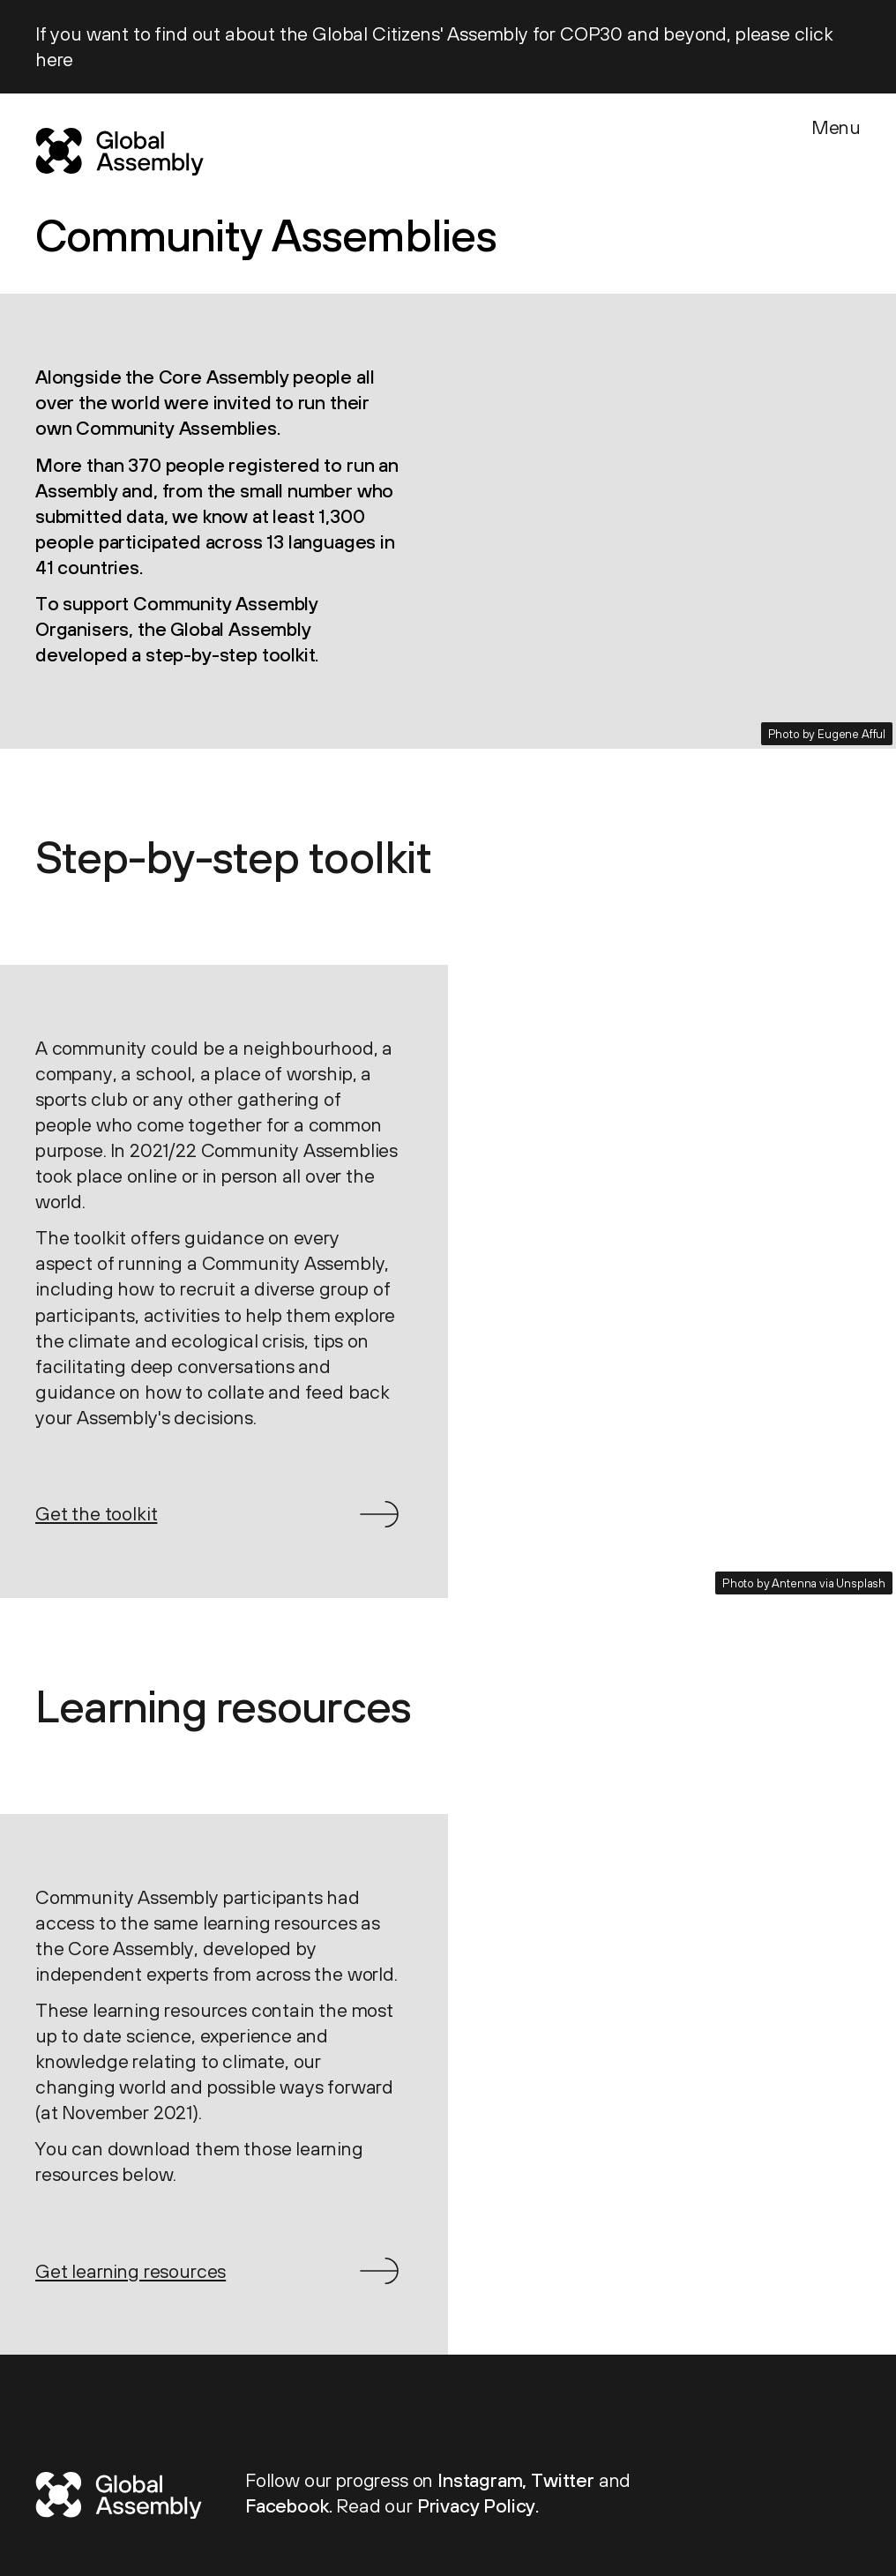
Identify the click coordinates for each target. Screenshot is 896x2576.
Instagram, (484, 2480)
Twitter (565, 2480)
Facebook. (290, 2506)
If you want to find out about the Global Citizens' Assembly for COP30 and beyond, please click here (434, 47)
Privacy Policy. (478, 2506)
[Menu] (836, 148)
